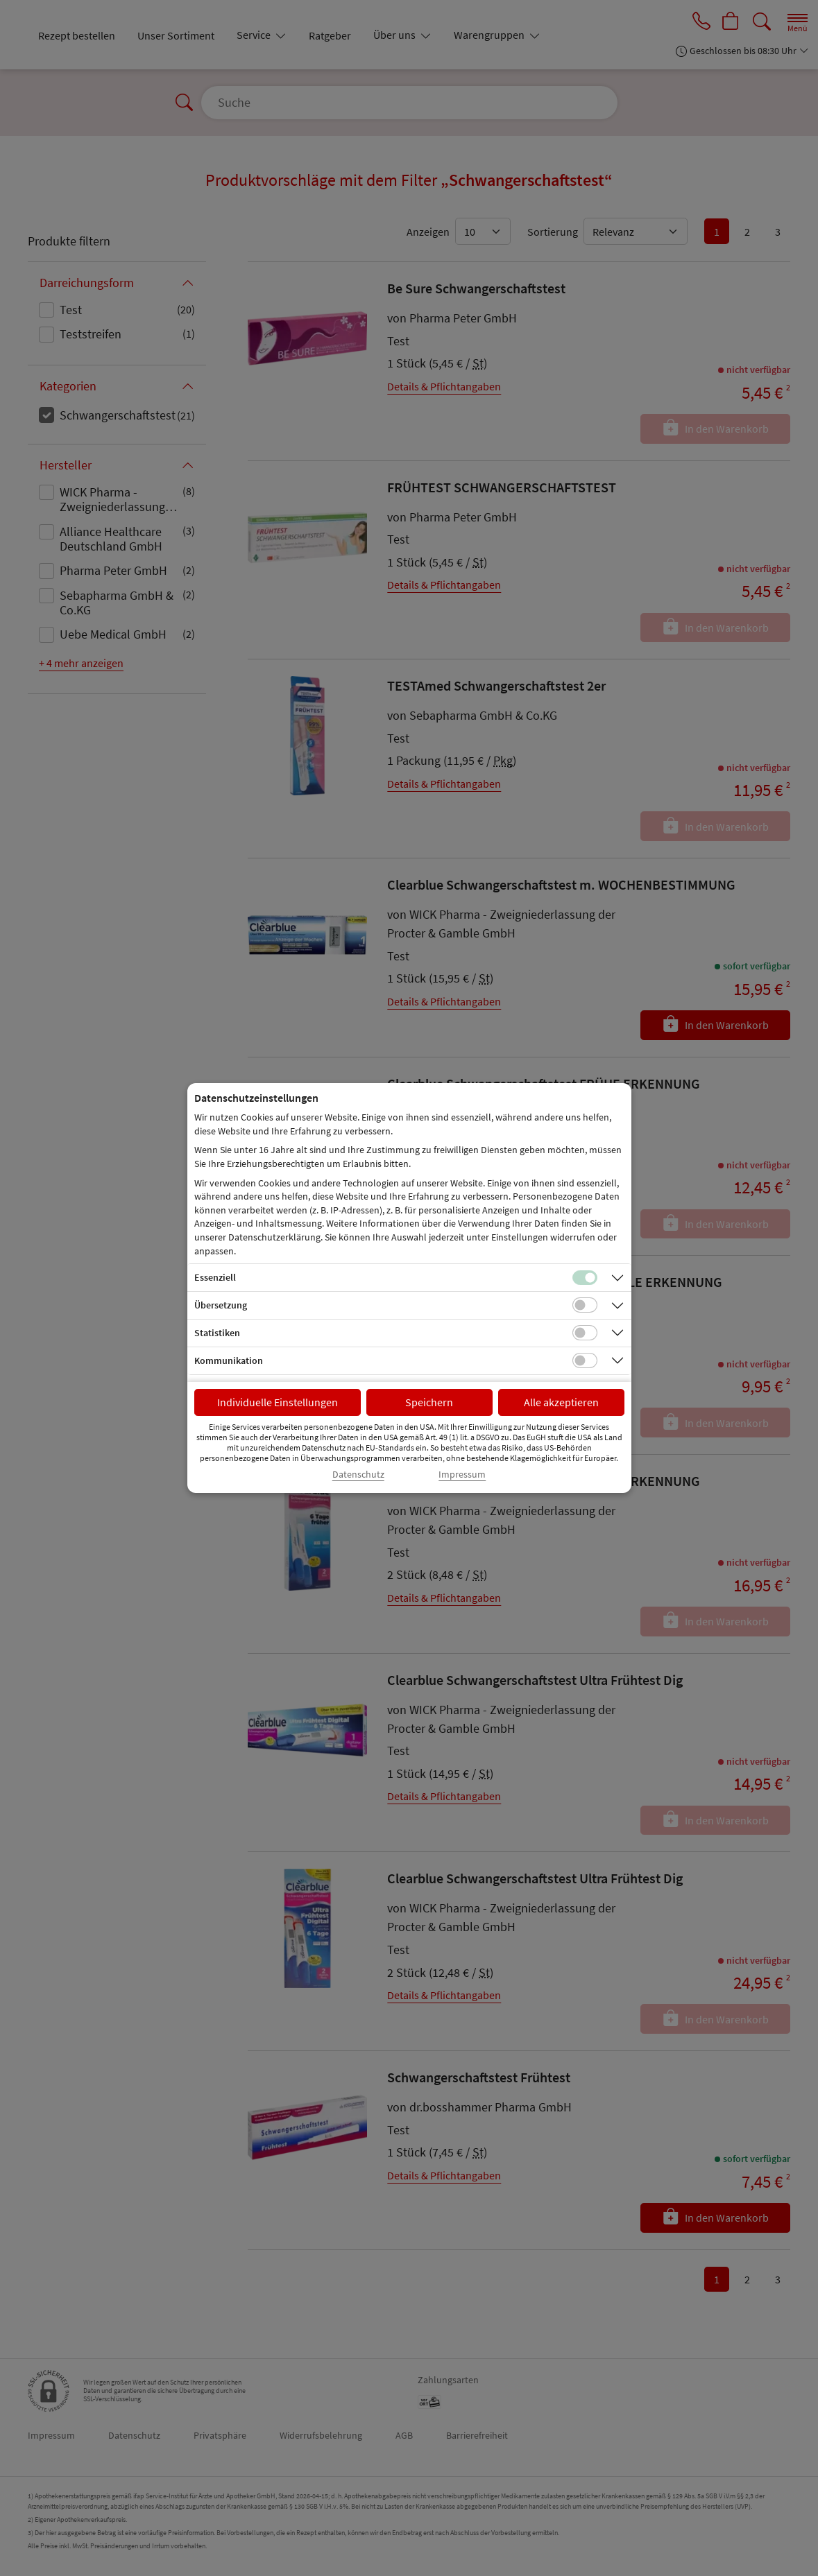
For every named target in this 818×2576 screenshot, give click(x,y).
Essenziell (215, 1277)
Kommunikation (228, 1360)
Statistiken (217, 1332)
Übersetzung (220, 1305)
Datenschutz (358, 1474)
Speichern (429, 1402)
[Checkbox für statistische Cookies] (584, 1332)
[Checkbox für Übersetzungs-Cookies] (584, 1305)
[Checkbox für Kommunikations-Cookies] (584, 1360)
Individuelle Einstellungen (277, 1402)
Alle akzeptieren (561, 1402)
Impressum (462, 1474)
